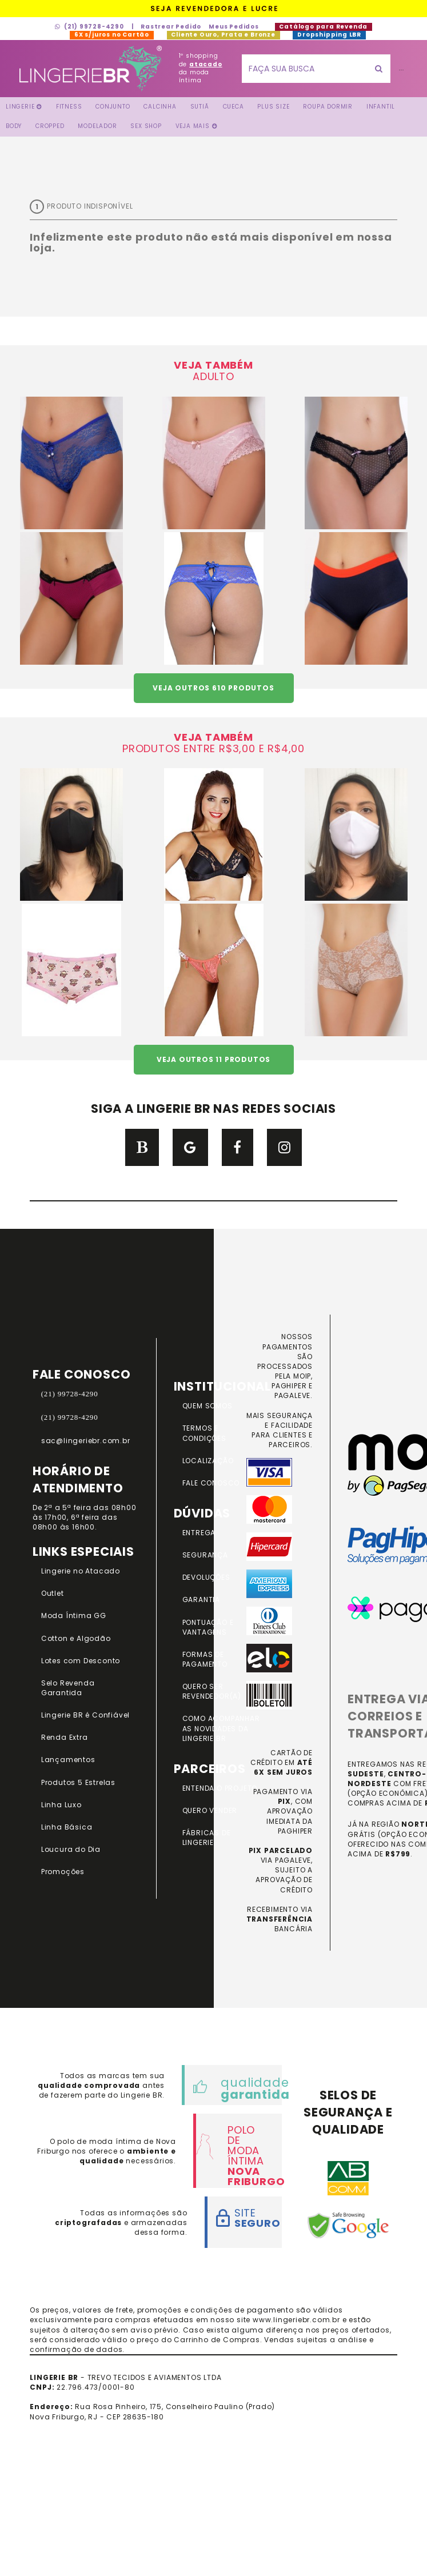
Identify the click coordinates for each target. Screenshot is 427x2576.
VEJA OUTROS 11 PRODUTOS (213, 1059)
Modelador (97, 126)
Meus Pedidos (234, 26)
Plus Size (273, 106)
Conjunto (112, 106)
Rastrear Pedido (171, 26)
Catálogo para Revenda (323, 26)
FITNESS (69, 106)
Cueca (233, 106)
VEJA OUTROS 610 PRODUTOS (213, 688)
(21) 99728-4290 (89, 26)
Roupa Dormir (328, 106)
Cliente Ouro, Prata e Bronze (223, 34)
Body (14, 126)
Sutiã (199, 106)
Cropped (50, 126)
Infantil (380, 106)
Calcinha (159, 106)
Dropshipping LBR (329, 34)
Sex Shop (145, 126)
